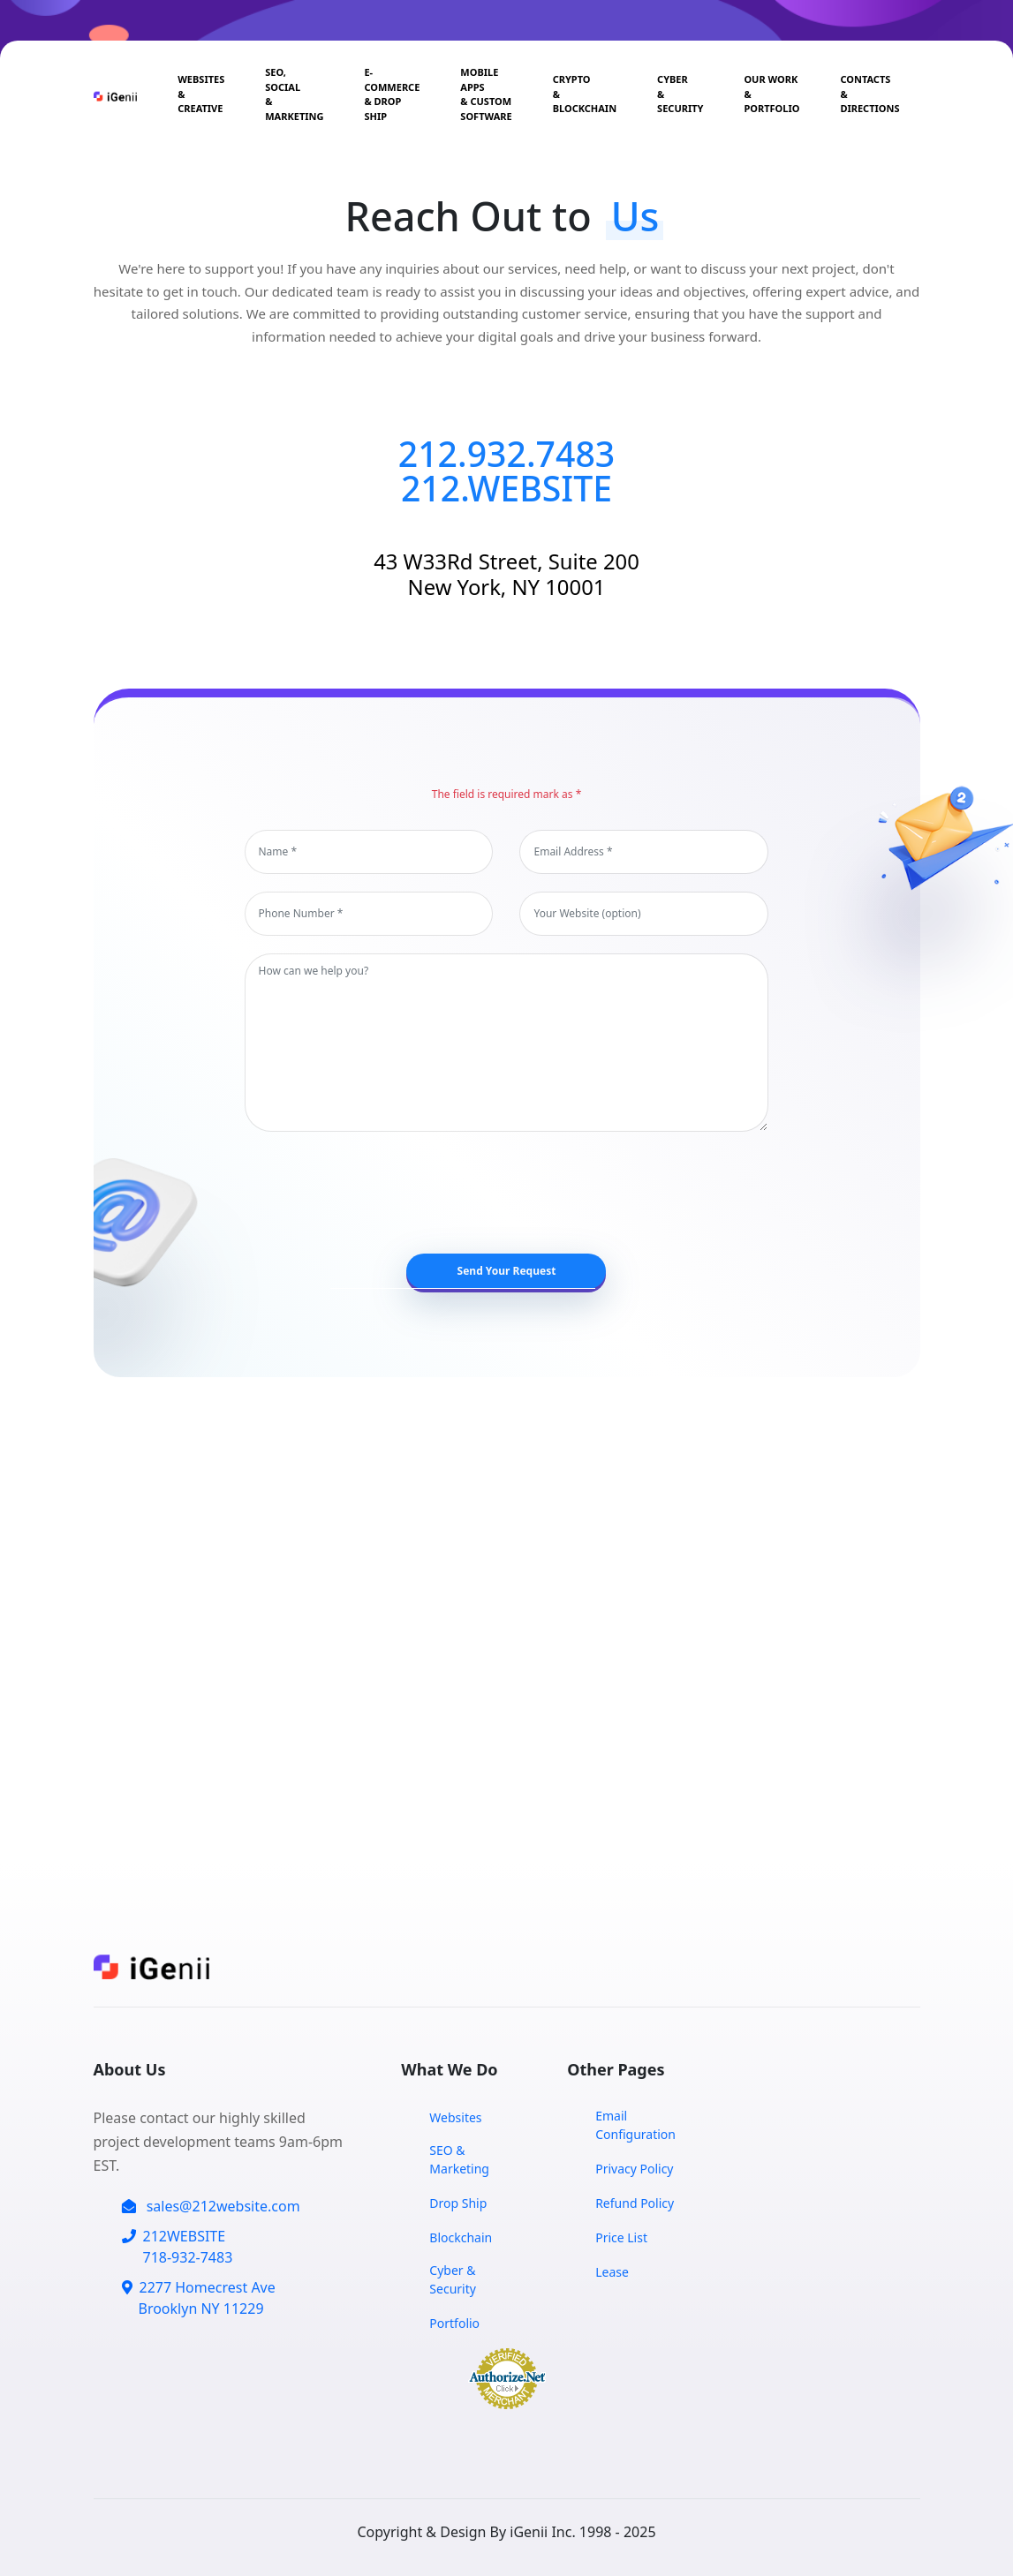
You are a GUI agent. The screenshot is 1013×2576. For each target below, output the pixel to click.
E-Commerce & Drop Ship (392, 94)
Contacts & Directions (869, 93)
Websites (455, 2117)
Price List (621, 2237)
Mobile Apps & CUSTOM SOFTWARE (485, 94)
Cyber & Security (680, 93)
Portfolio (454, 2323)
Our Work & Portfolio (771, 93)
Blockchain (460, 2237)
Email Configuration (635, 2125)
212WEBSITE (177, 2247)
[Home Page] (119, 94)
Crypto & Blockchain (584, 93)
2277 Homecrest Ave (199, 2298)
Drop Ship (458, 2203)
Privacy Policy (634, 2168)
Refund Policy (634, 2203)
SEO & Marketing (459, 2159)
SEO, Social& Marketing (294, 94)
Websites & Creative (201, 93)
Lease (612, 2271)
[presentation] (516, 1192)
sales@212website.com (211, 2206)
